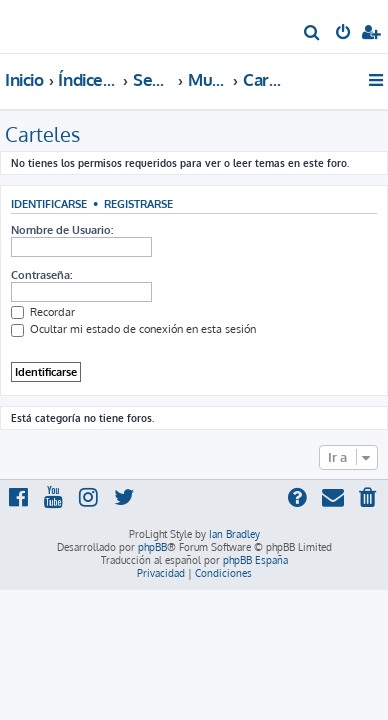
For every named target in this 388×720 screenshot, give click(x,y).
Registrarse (138, 203)
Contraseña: (41, 275)
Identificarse (49, 203)
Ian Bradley (234, 534)
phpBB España (255, 560)
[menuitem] (312, 34)
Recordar (43, 312)
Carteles (42, 134)
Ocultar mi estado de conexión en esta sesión (133, 329)
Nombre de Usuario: (62, 230)
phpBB (152, 547)
